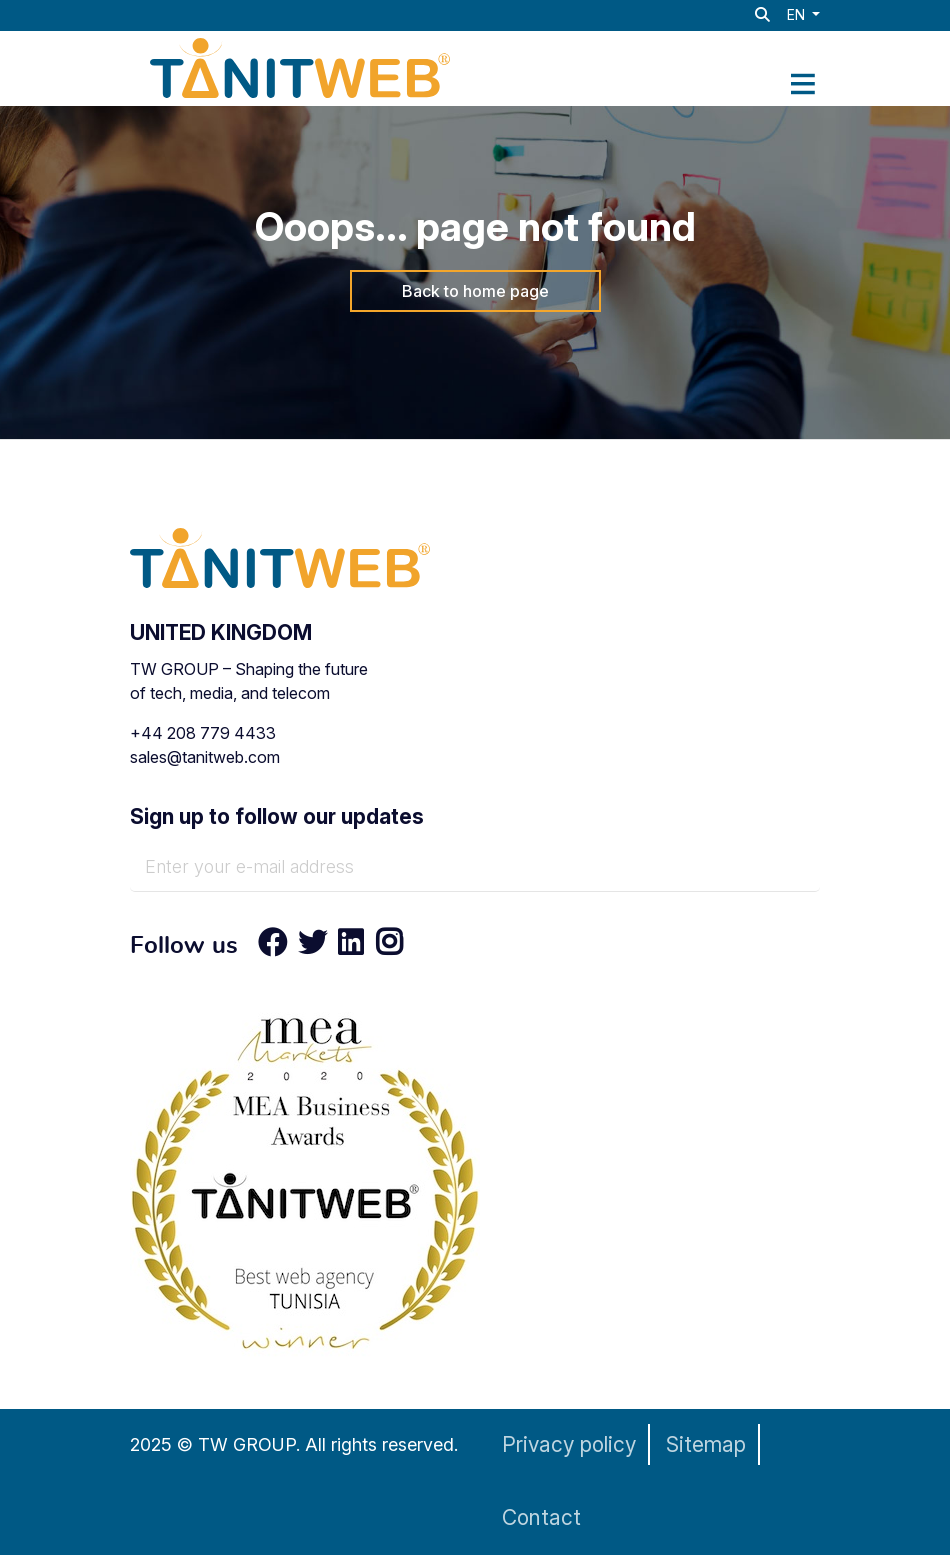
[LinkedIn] (351, 947)
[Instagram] (383, 947)
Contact (541, 1517)
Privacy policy (569, 1444)
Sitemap (706, 1444)
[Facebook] (273, 947)
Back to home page (475, 291)
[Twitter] (313, 947)
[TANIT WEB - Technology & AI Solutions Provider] (300, 66)
